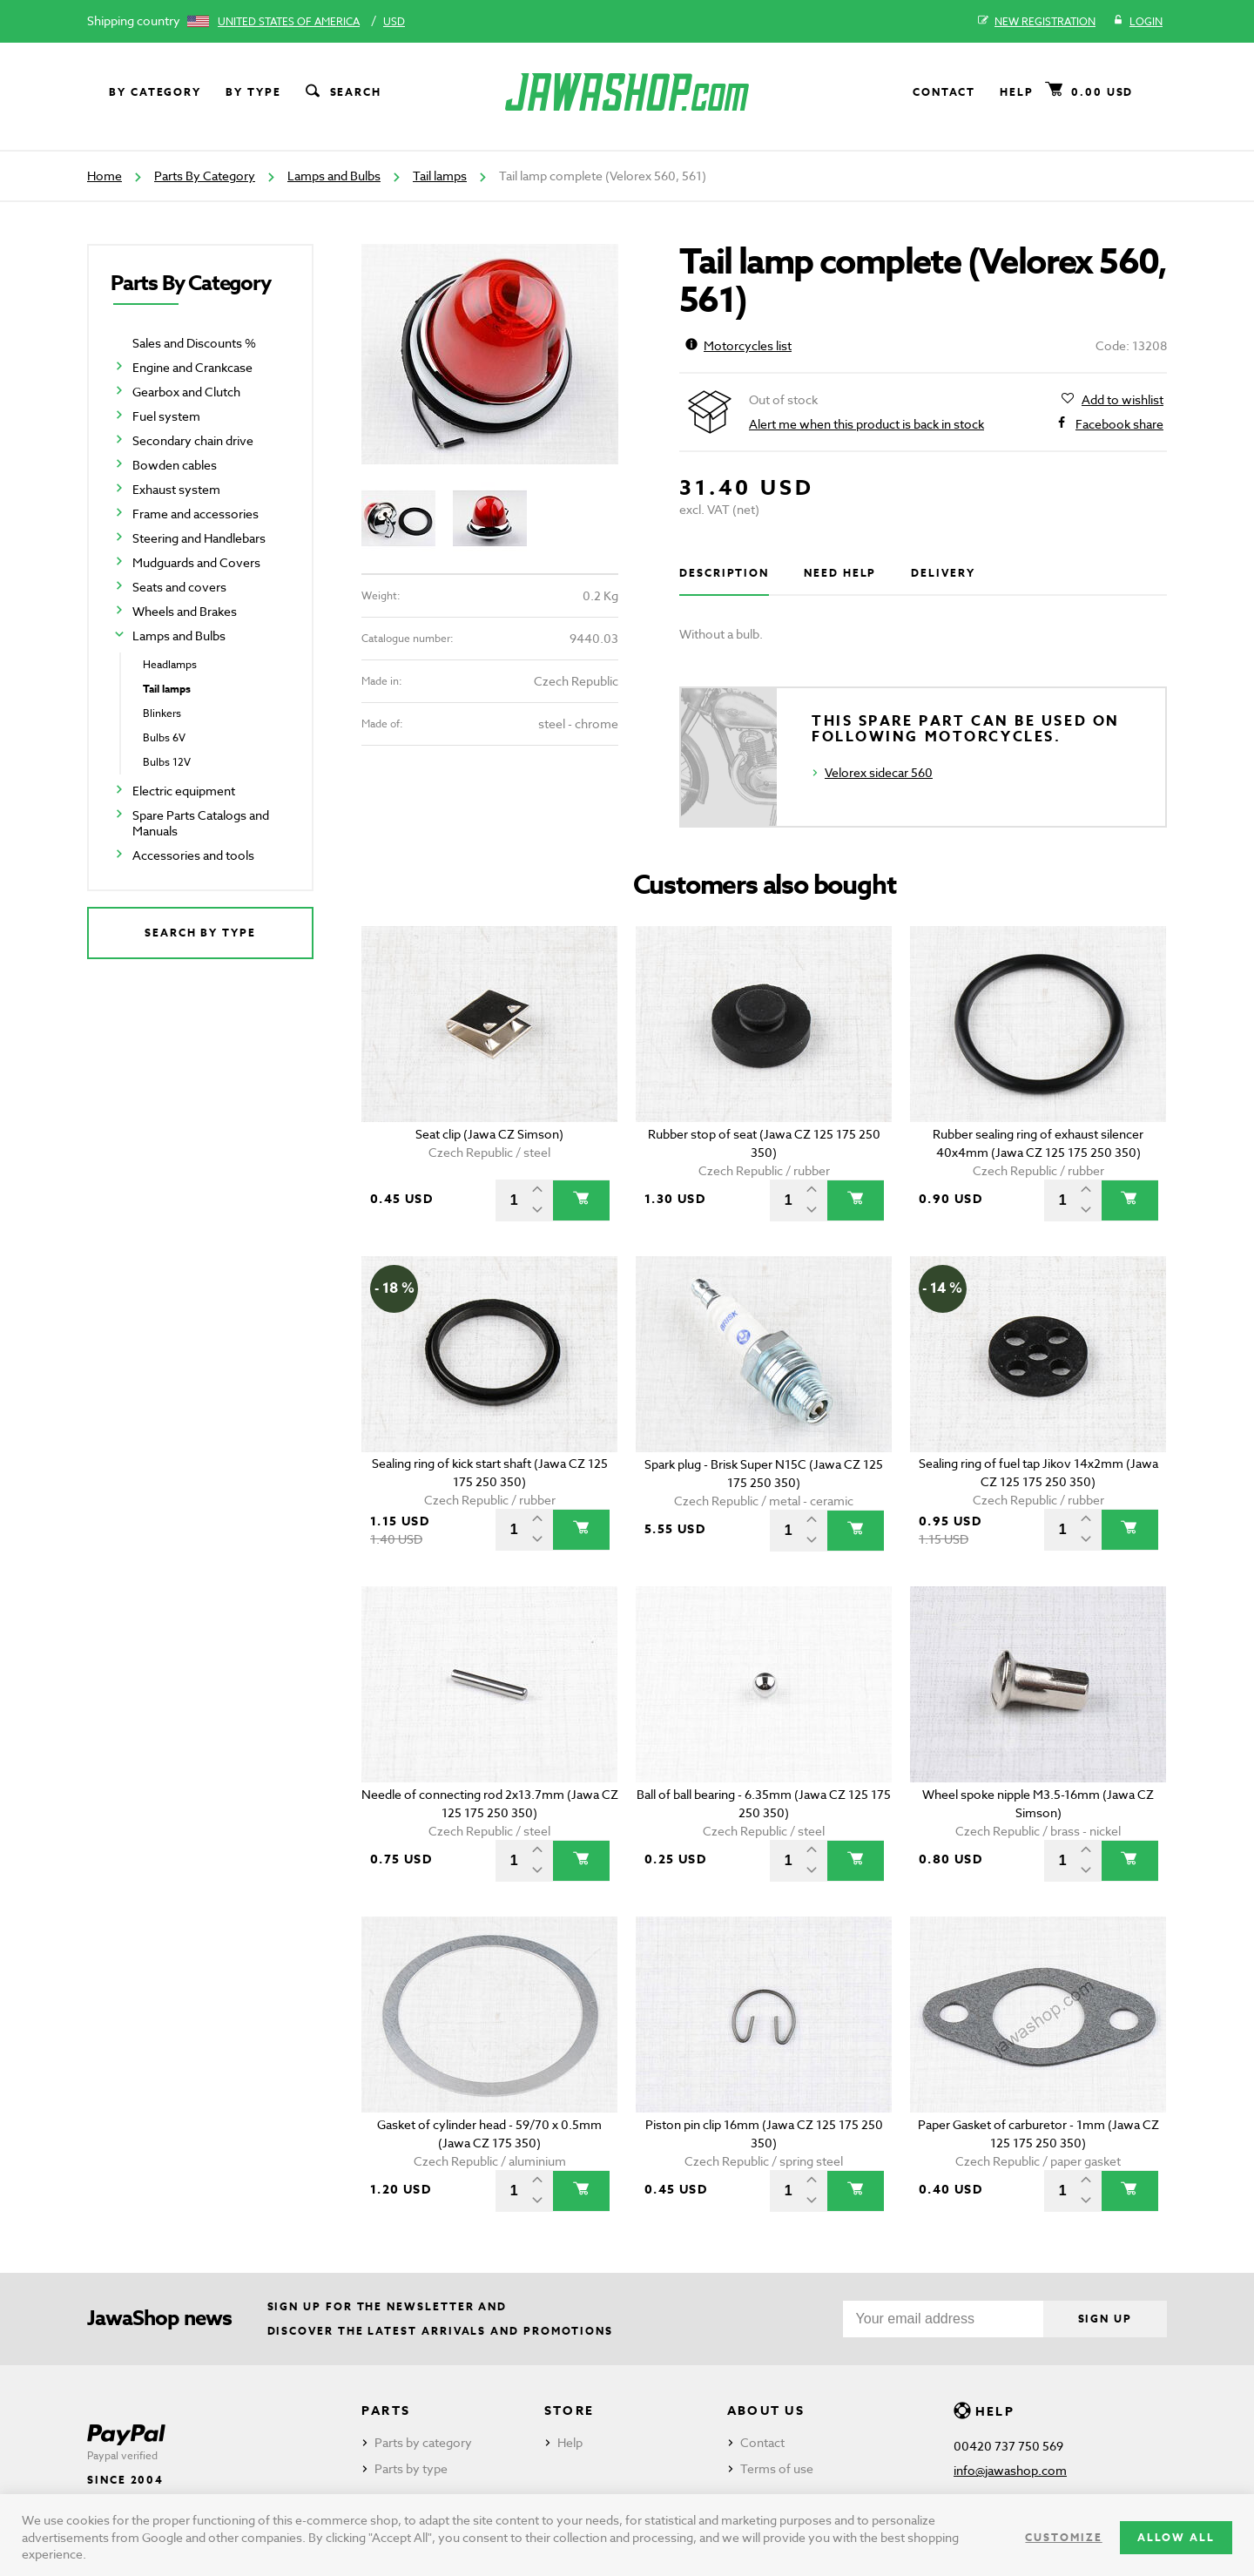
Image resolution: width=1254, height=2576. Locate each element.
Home (104, 175)
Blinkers (162, 713)
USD (394, 21)
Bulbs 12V (167, 761)
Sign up (1105, 2318)
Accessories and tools (193, 855)
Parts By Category (204, 175)
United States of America (289, 21)
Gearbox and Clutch (186, 391)
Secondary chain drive (192, 440)
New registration (1037, 22)
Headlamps (170, 664)
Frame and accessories (195, 513)
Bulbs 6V (164, 737)
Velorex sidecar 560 (879, 772)
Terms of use (776, 2468)
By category (155, 92)
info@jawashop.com (1010, 2470)
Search (342, 92)
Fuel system (166, 416)
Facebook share (1119, 424)
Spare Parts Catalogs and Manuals (200, 823)
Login (1138, 22)
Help (1017, 92)
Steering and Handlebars (199, 538)
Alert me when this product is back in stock (866, 424)
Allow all (1176, 2537)
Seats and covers (179, 586)
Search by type (200, 932)
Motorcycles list (738, 345)
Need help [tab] (840, 572)
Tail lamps (440, 175)
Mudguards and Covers (196, 562)
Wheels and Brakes (184, 611)
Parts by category (423, 2442)
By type (253, 92)
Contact (944, 92)
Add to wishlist (1122, 400)
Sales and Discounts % (194, 343)
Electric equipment (183, 790)
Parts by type (411, 2468)
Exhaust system (176, 489)
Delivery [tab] (942, 572)
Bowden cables (174, 464)
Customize (1063, 2537)
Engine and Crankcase (192, 367)
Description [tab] (724, 572)
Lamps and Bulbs (334, 175)
